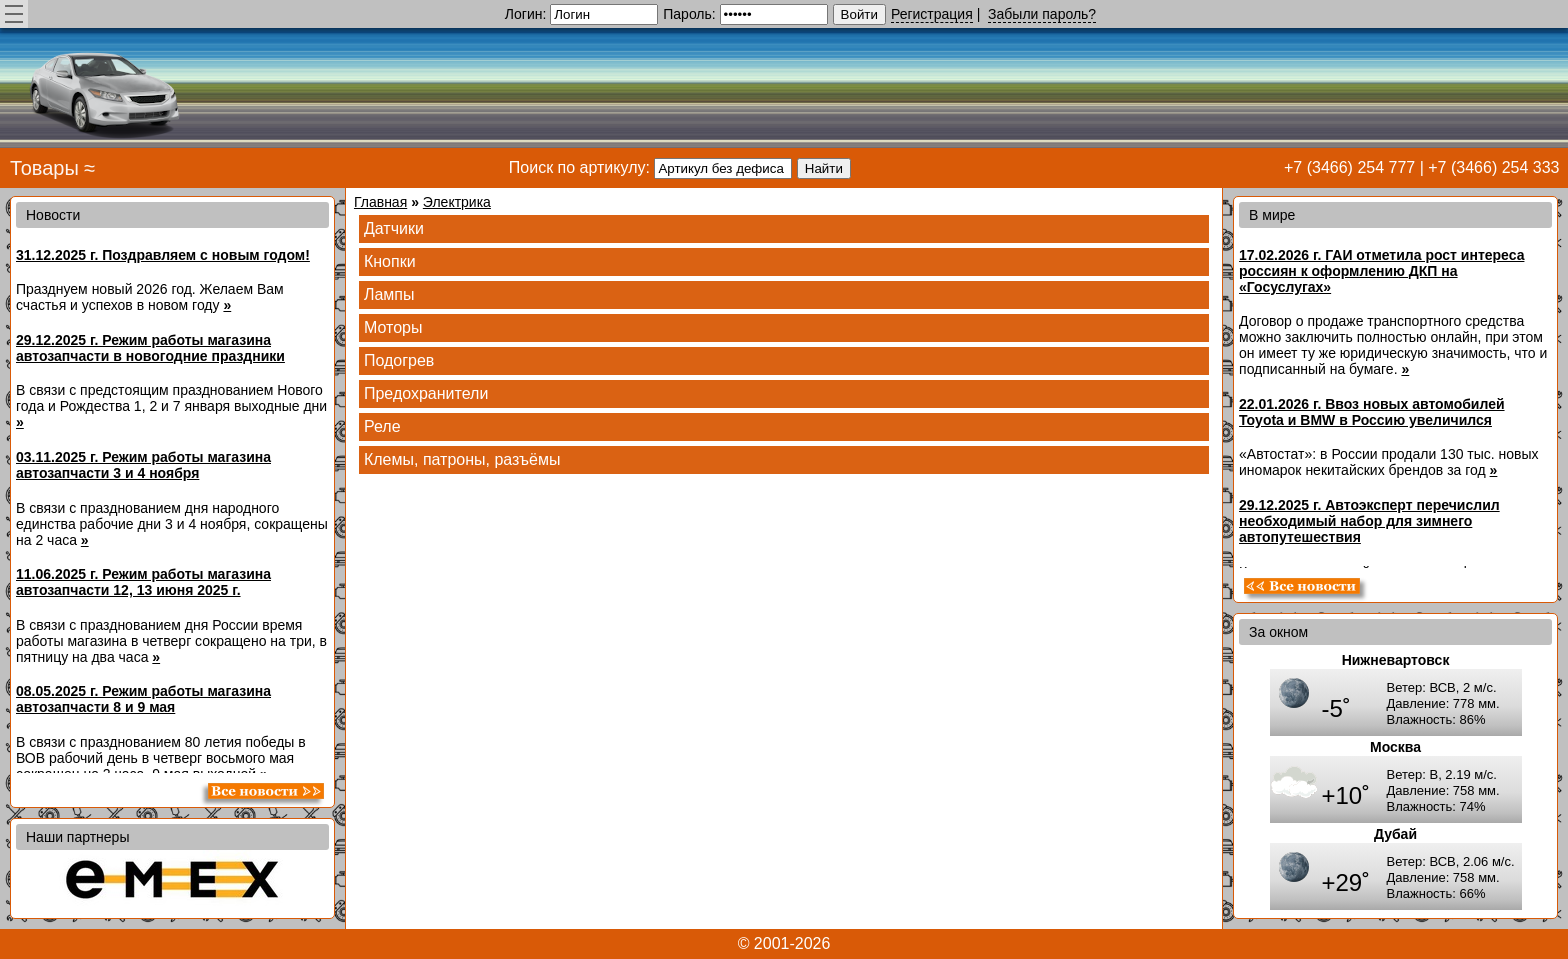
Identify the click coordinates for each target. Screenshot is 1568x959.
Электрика (457, 202)
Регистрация (932, 14)
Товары (44, 168)
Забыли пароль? (1042, 14)
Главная (380, 202)
